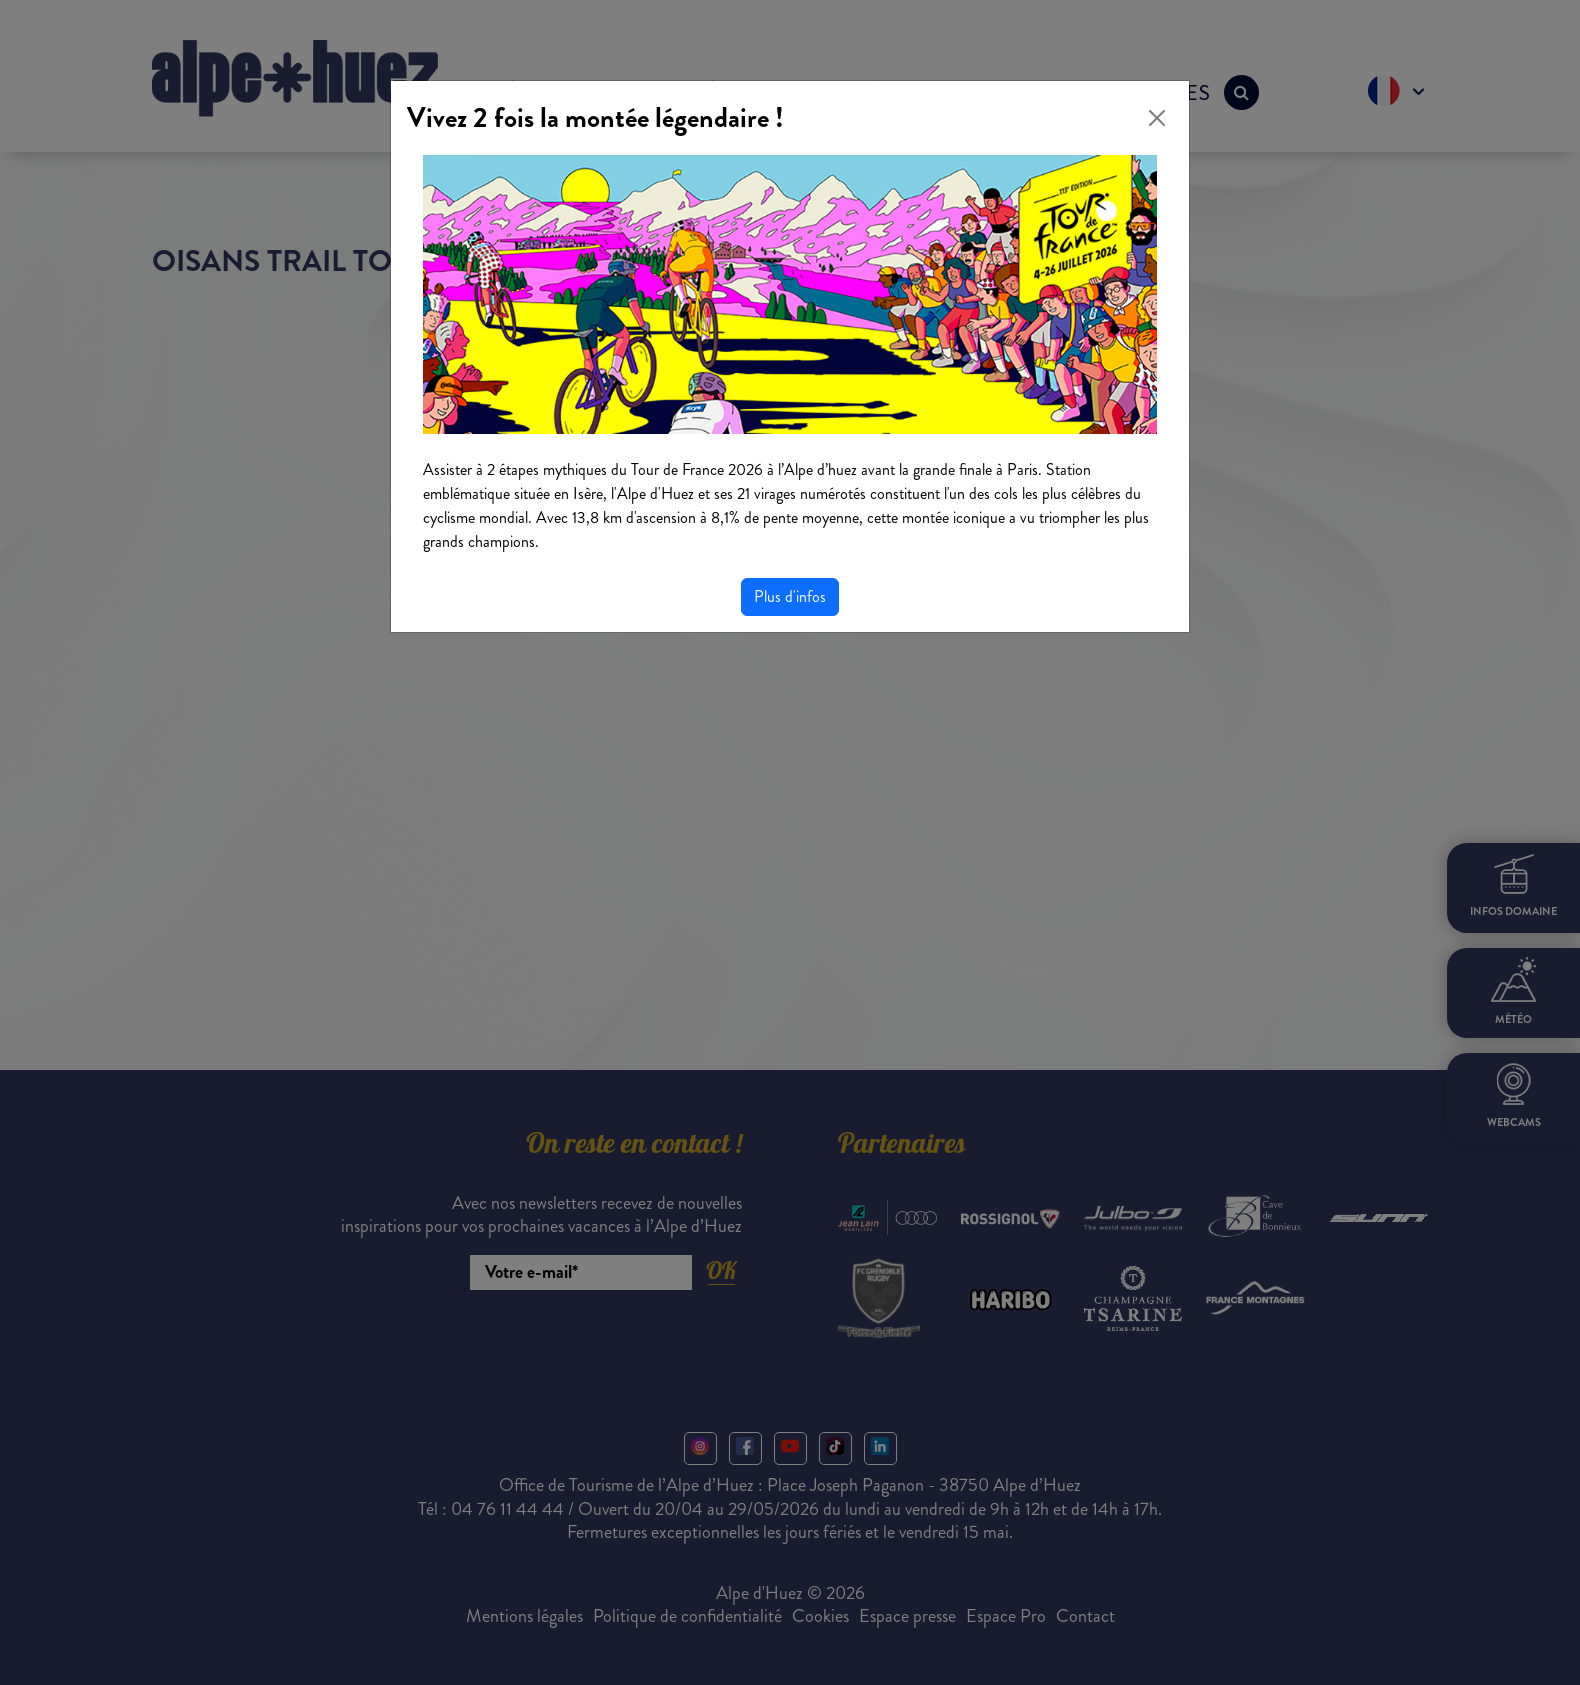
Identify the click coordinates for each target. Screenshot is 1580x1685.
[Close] (1157, 118)
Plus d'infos (790, 596)
